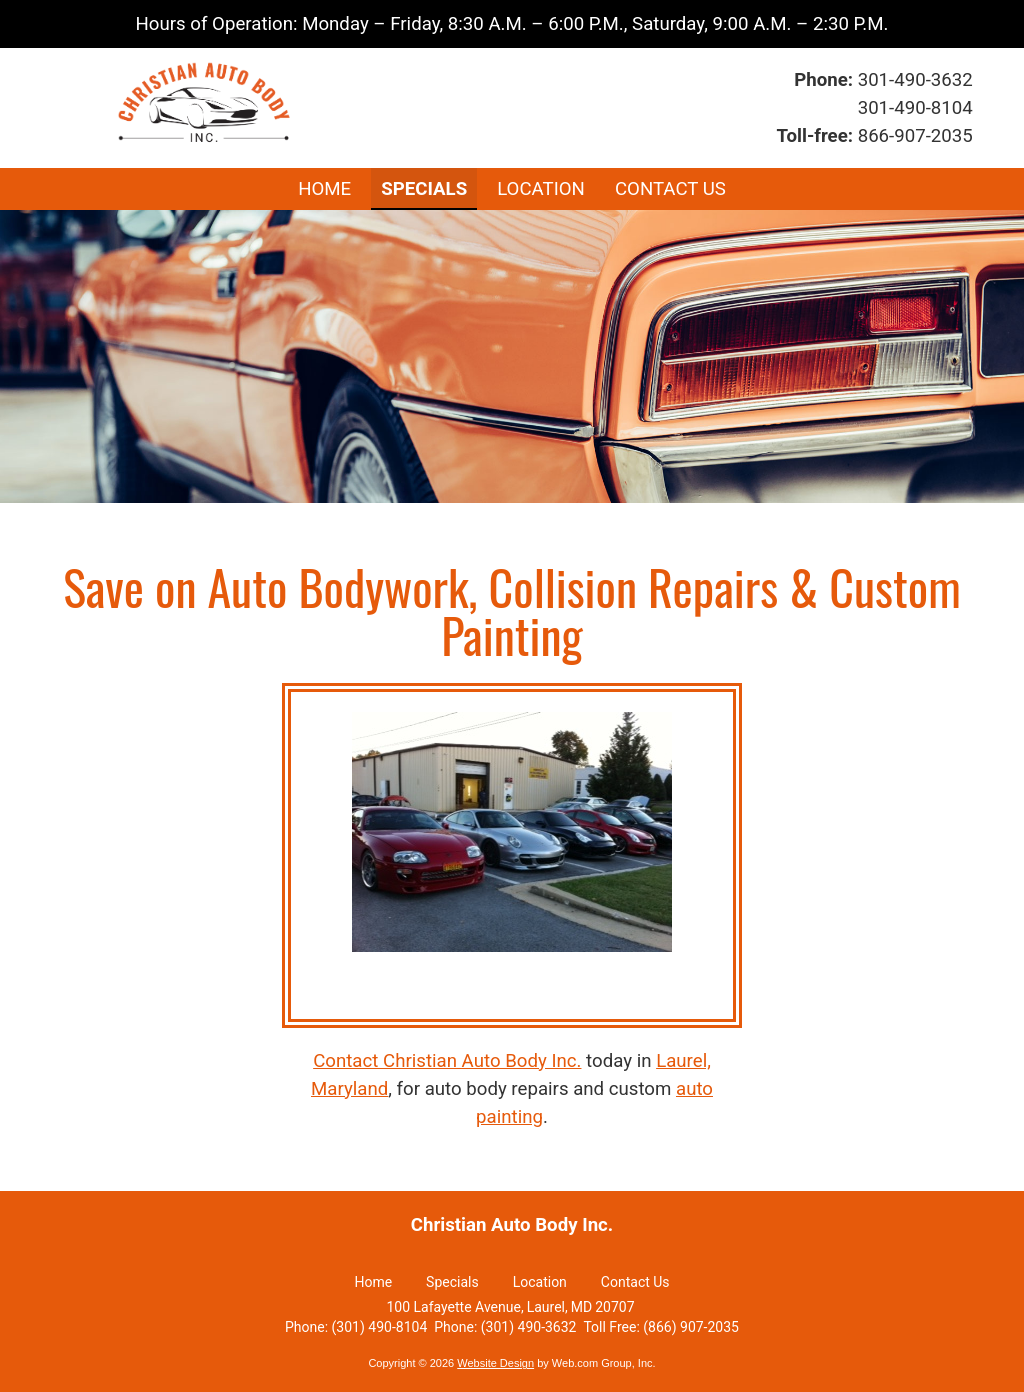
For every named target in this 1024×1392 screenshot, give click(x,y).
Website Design (495, 1363)
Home (373, 1282)
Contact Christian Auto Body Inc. (447, 1061)
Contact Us (635, 1282)
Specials (452, 1282)
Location (540, 1282)
